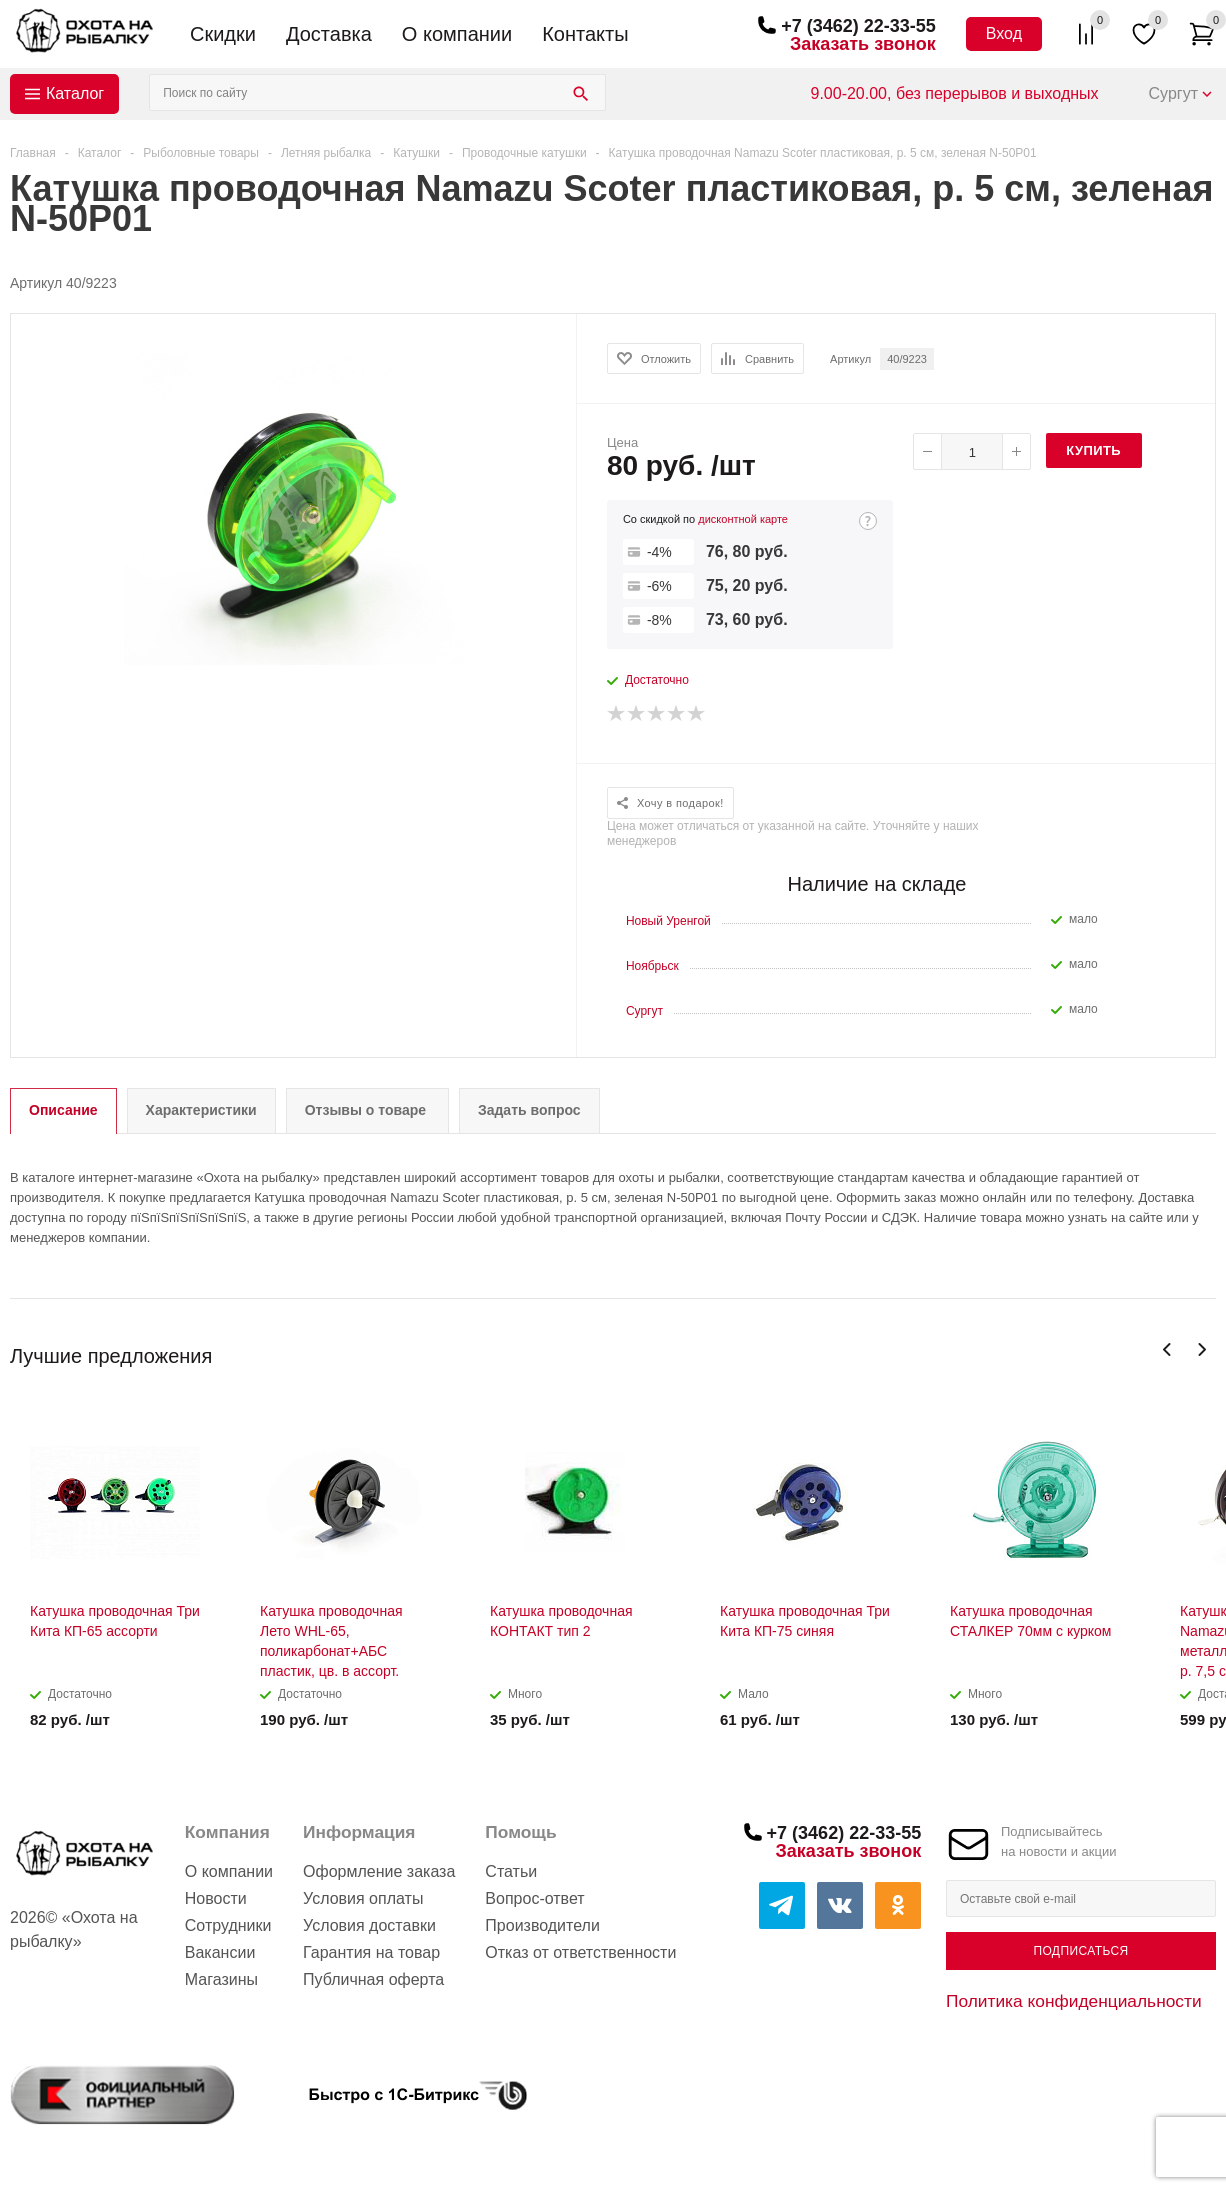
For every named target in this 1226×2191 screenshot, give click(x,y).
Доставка (329, 34)
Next (1201, 1349)
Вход (1004, 33)
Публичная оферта (373, 1979)
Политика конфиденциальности (1074, 2001)
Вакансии (220, 1952)
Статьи (511, 1871)
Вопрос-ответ (534, 1898)
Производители (542, 1925)
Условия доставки (369, 1925)
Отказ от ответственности (580, 1952)
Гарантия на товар (371, 1952)
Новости (216, 1898)
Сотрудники (228, 1925)
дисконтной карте (743, 519)
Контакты (585, 34)
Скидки (223, 34)
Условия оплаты (363, 1898)
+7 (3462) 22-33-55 (858, 26)
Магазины (221, 1979)
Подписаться (1080, 1951)
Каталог (75, 93)
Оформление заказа (379, 1871)
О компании (457, 34)
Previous (1167, 1349)
